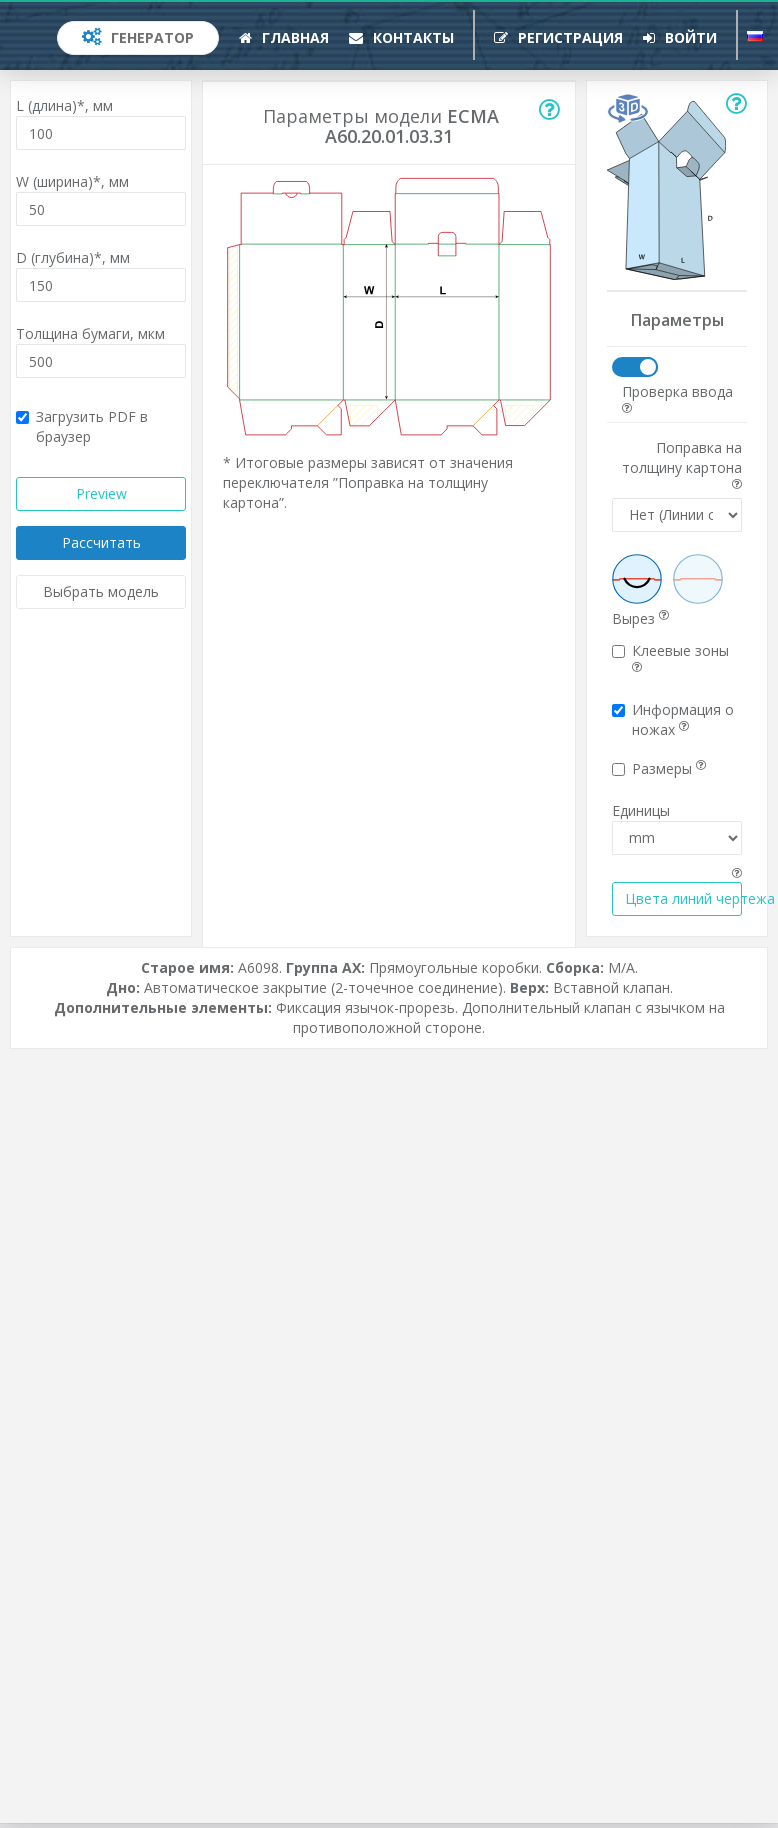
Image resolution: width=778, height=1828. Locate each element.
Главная (284, 37)
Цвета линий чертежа (683, 898)
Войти (680, 37)
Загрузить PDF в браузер (82, 426)
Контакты (401, 37)
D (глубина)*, (73, 257)
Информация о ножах (673, 719)
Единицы (641, 810)
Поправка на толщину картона (682, 464)
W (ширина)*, (72, 181)
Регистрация (558, 37)
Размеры (659, 768)
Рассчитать (101, 542)
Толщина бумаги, (90, 333)
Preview (101, 493)
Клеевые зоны (670, 657)
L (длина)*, (64, 105)
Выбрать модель (101, 591)
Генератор (138, 37)
